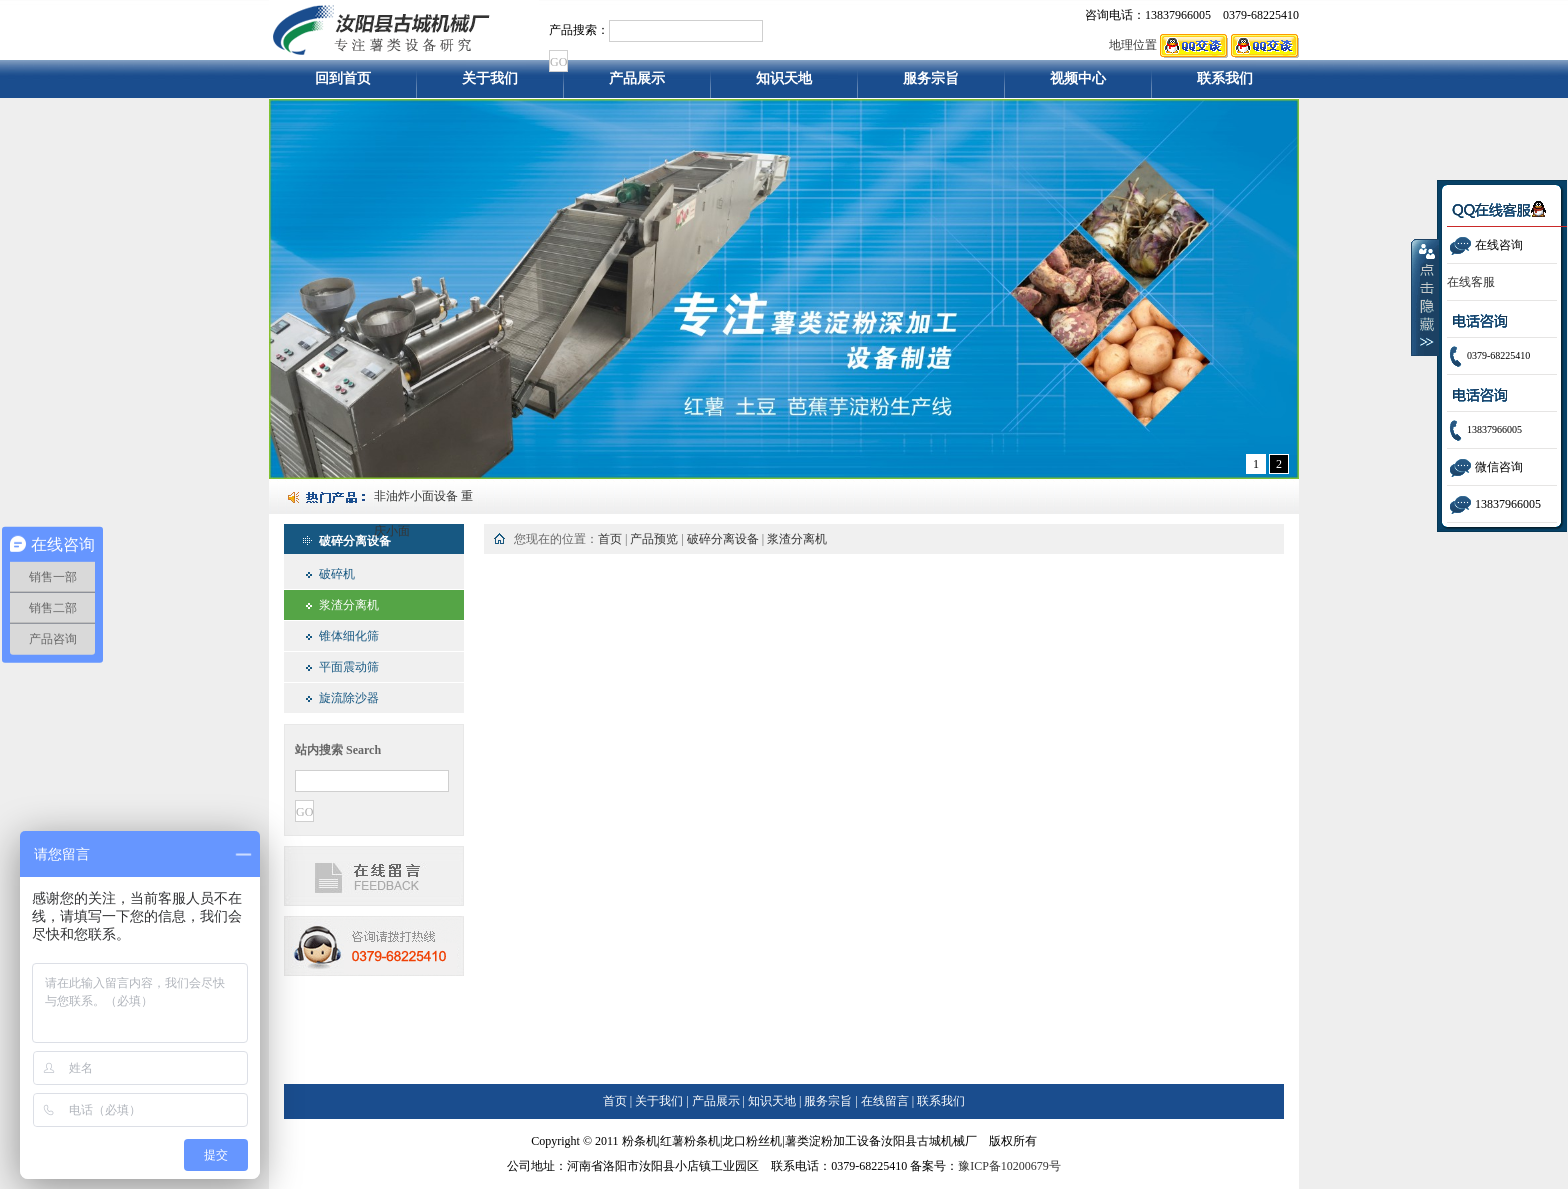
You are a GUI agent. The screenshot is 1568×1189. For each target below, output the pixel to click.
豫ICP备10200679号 (1009, 1166)
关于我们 (490, 84)
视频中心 (1077, 84)
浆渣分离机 (349, 605)
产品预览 (654, 539)
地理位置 (1133, 45)
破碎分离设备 (723, 539)
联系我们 (1225, 84)
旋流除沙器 (349, 698)
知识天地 (784, 84)
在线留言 (885, 1101)
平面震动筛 (349, 667)
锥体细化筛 (349, 636)
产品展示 (637, 84)
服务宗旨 (931, 84)
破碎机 (337, 574)
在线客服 (1471, 282)
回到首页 (343, 84)
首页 (610, 539)
